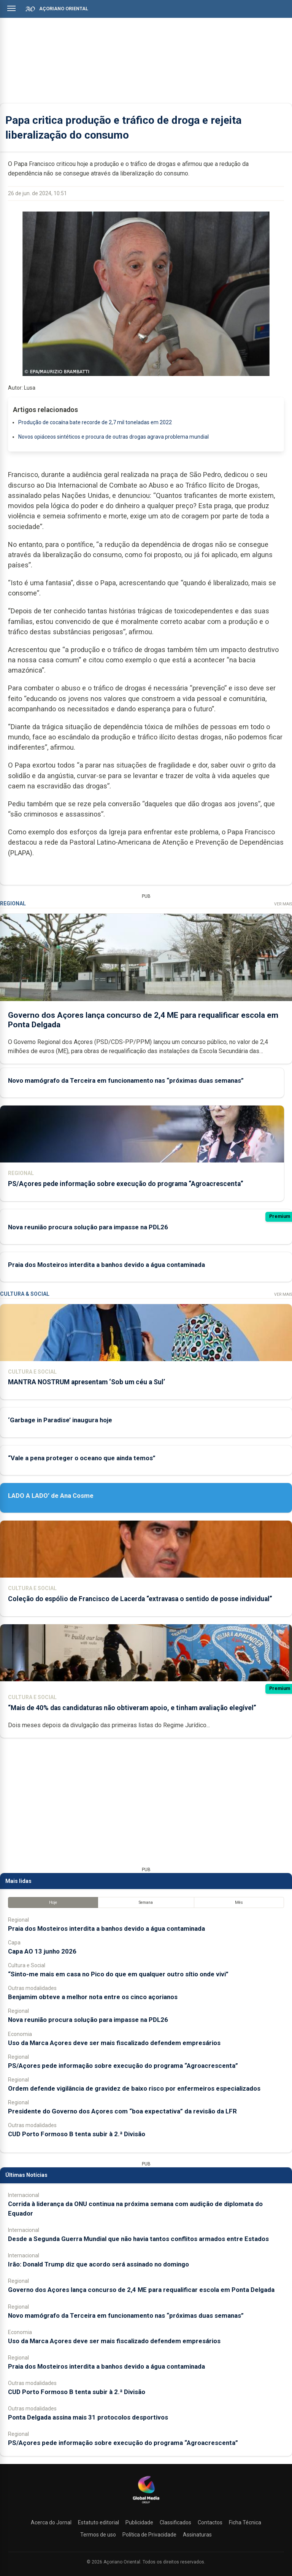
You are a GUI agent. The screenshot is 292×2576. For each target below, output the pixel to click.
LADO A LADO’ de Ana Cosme (51, 1495)
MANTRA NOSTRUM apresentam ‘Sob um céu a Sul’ (86, 1382)
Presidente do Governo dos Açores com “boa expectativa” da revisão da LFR (122, 2111)
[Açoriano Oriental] (146, 2504)
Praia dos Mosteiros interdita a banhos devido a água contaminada (106, 1264)
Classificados (175, 2522)
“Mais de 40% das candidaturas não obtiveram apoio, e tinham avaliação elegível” (132, 1708)
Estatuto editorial (98, 2522)
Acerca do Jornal (51, 2522)
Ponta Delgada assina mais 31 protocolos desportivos (88, 2417)
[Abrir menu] (11, 8)
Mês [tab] (239, 1902)
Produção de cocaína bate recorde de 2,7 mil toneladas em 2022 (95, 422)
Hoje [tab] (53, 1902)
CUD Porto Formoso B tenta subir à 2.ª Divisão (76, 2134)
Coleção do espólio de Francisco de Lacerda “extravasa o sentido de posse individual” (140, 1599)
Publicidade (139, 2522)
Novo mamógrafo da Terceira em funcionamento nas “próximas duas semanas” (126, 1080)
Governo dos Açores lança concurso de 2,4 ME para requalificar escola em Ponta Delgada (141, 2289)
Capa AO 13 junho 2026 (42, 1951)
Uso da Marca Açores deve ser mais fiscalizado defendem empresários (114, 2043)
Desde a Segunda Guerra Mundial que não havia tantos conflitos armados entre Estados (138, 2239)
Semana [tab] (146, 1902)
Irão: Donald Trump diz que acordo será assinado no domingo (98, 2264)
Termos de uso (98, 2535)
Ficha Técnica (245, 2522)
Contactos (210, 2522)
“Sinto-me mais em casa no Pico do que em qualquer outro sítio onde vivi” (118, 1974)
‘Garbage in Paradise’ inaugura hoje (60, 1420)
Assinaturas (197, 2535)
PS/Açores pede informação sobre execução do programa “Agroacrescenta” (125, 1184)
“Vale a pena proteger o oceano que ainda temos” (82, 1458)
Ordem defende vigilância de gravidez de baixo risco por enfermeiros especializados (134, 2088)
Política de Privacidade (149, 2535)
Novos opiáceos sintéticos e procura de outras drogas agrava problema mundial (113, 437)
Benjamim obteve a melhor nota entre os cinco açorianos (93, 1997)
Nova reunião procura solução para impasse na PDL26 (88, 1227)
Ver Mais (283, 904)
